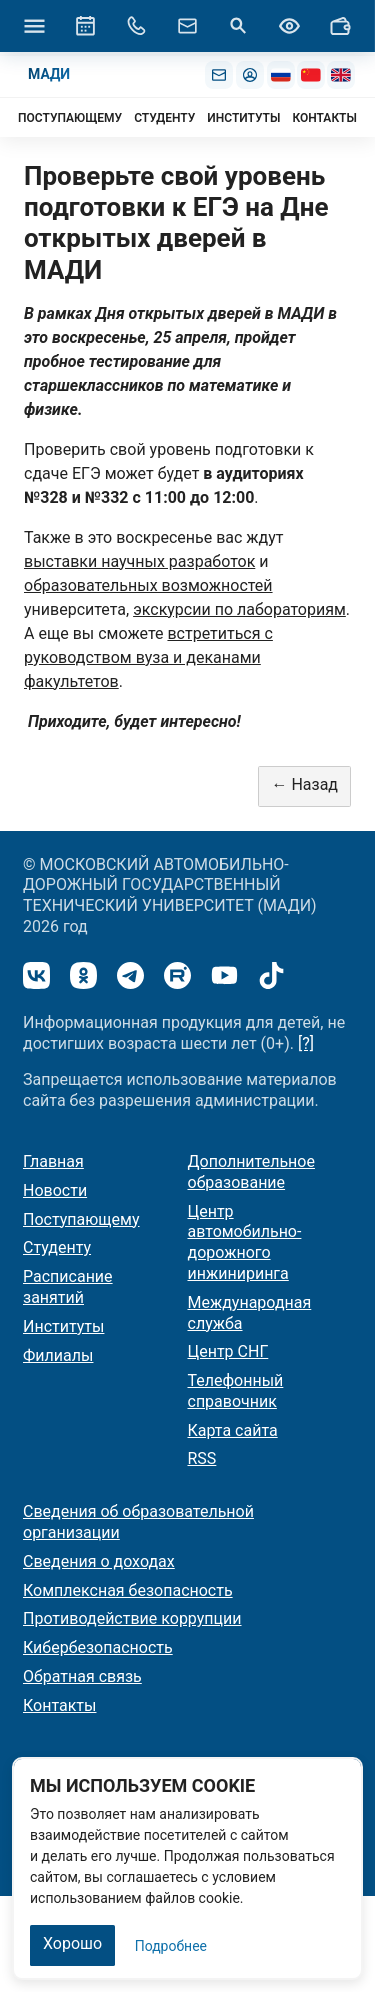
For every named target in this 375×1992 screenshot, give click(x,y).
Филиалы (58, 1355)
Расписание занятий (68, 1287)
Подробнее (171, 1946)
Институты (63, 1326)
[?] (306, 1043)
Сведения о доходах (99, 1561)
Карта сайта (233, 1430)
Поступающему (81, 1219)
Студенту (57, 1247)
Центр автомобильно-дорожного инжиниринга (245, 1242)
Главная (53, 1161)
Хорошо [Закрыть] (72, 1943)
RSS (202, 1458)
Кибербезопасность (98, 1647)
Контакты (59, 1705)
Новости (55, 1190)
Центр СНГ (228, 1351)
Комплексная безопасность (128, 1590)
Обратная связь (82, 1676)
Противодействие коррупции (132, 1618)
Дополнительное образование (251, 1172)
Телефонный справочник (236, 1391)
